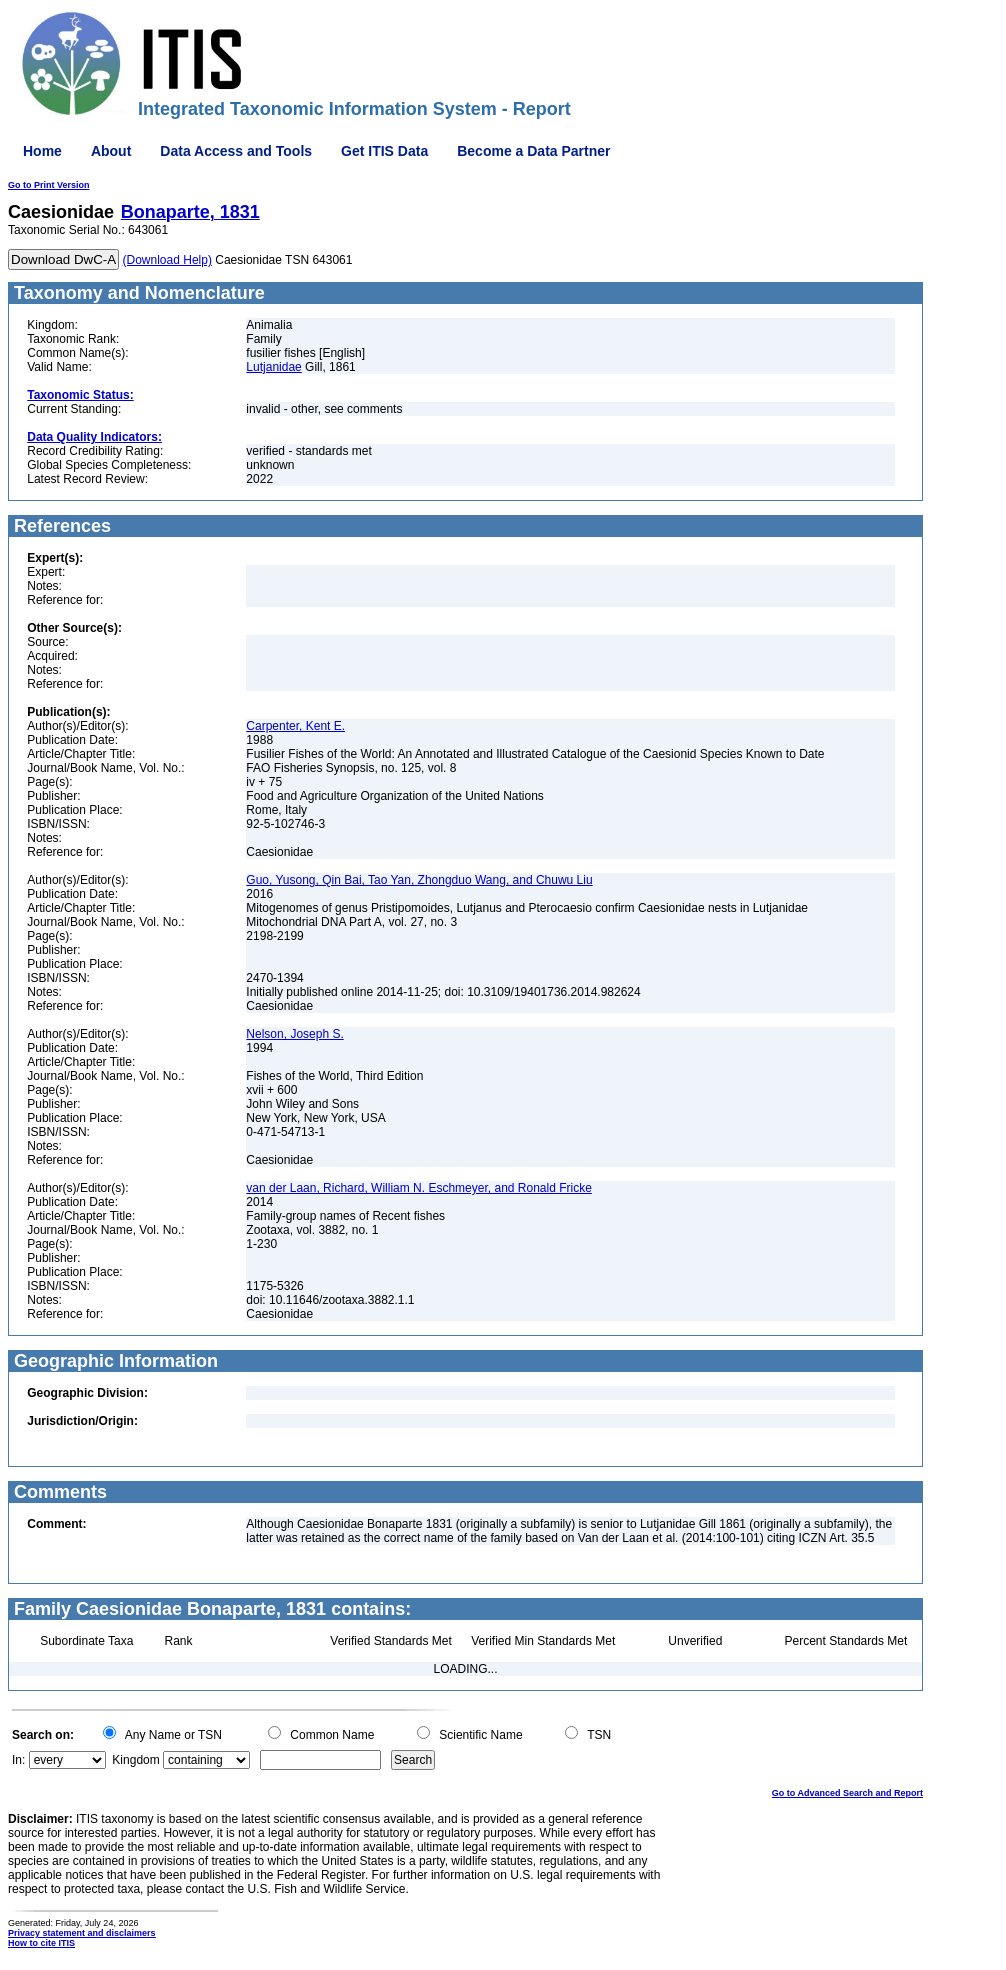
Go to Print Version (49, 185)
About (111, 151)
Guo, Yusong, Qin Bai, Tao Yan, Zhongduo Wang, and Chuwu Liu (419, 880)
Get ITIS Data (384, 151)
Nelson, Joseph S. (294, 1034)
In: (18, 1760)
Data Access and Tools (236, 151)
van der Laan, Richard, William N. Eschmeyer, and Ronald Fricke (418, 1188)
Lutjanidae (273, 367)
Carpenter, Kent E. (295, 726)
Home (42, 151)
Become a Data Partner (533, 151)
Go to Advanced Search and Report (847, 1793)
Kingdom (135, 1760)
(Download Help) (167, 260)
